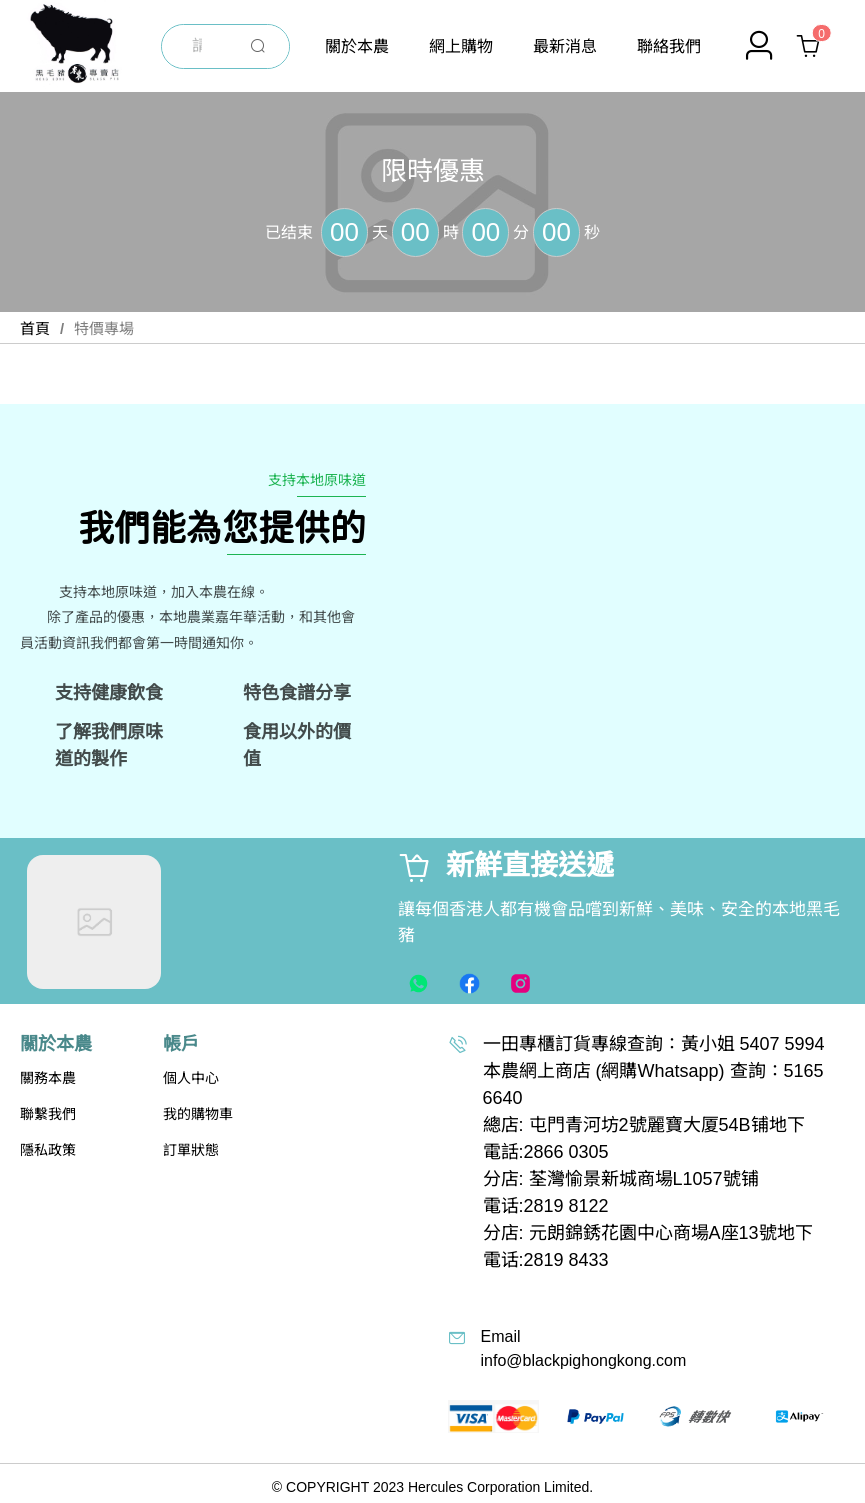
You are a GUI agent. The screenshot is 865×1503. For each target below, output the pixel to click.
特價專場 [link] (104, 328)
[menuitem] (357, 46)
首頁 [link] (35, 328)
